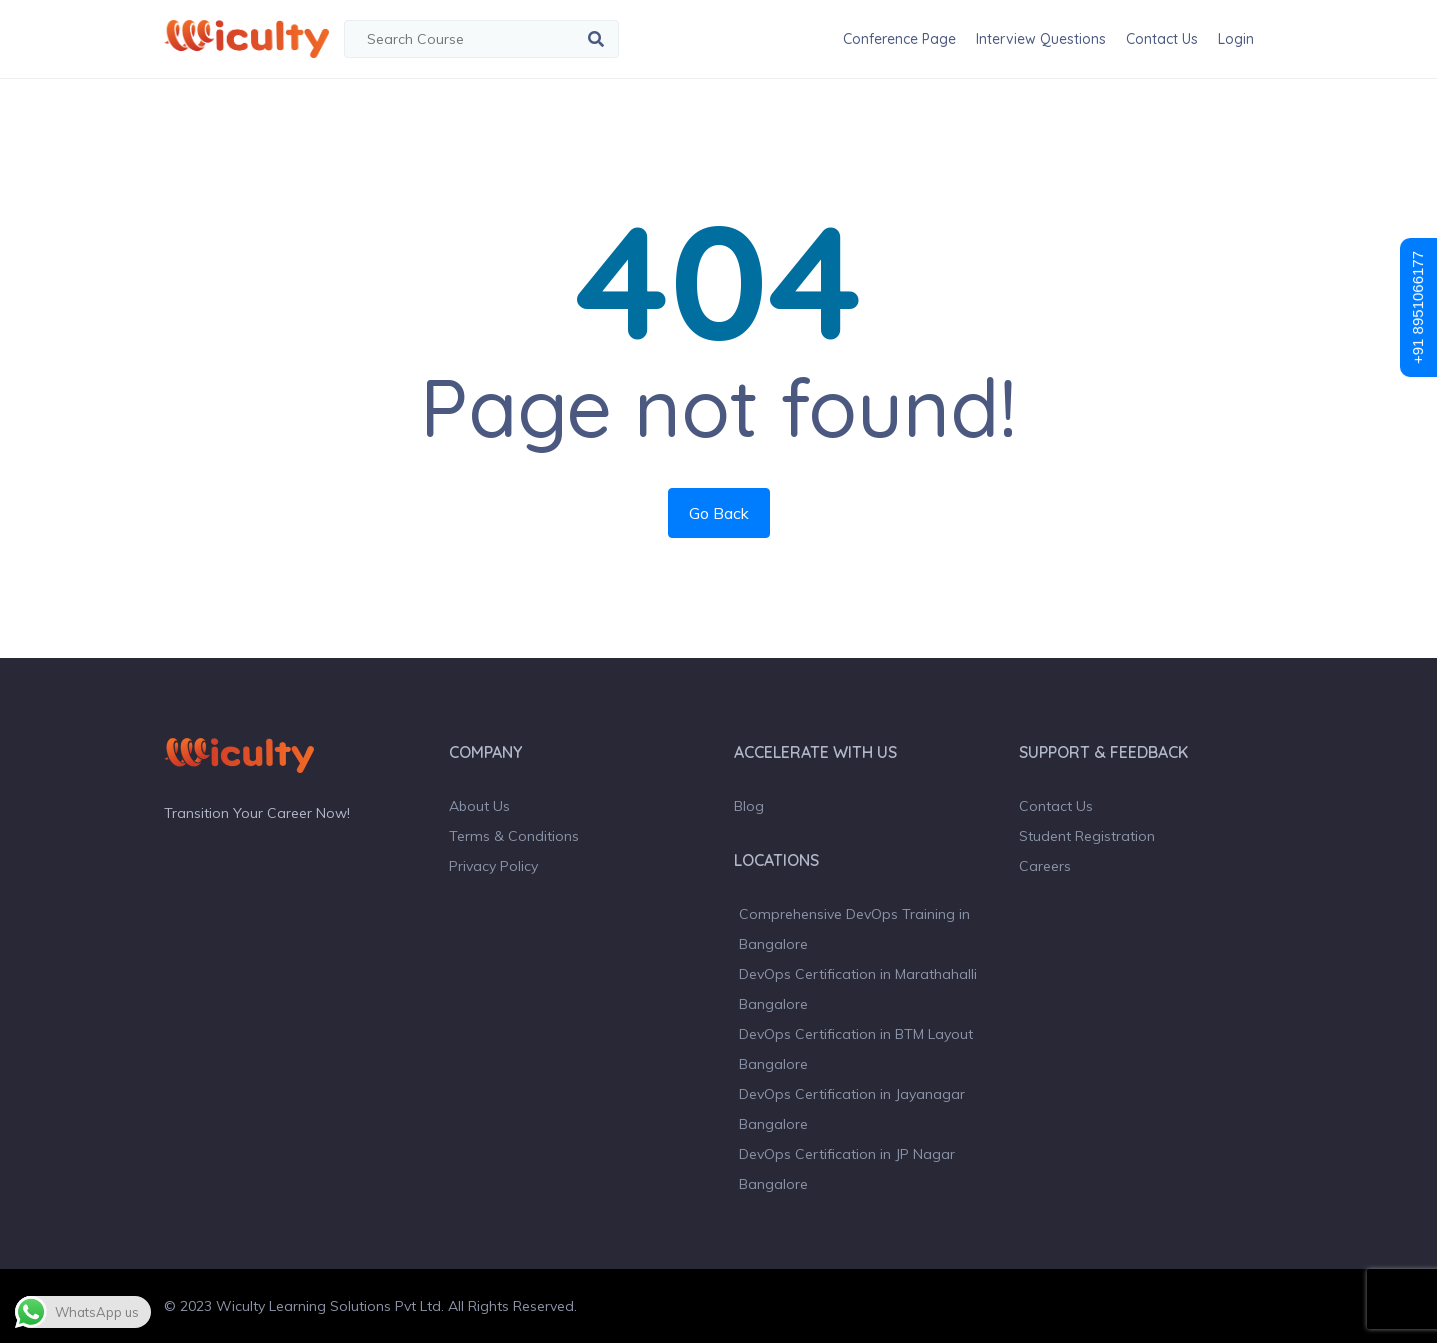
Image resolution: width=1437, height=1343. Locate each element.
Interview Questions (1041, 39)
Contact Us (1162, 39)
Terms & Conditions (514, 836)
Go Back (719, 513)
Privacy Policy (493, 866)
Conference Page (899, 39)
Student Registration (1087, 836)
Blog (749, 806)
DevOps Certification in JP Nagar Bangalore (847, 1169)
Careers (1045, 866)
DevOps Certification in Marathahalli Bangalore (858, 989)
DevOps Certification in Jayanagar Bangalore (852, 1109)
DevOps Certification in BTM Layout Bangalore (856, 1049)
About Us (479, 806)
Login (1236, 39)
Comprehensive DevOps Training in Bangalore (854, 929)
